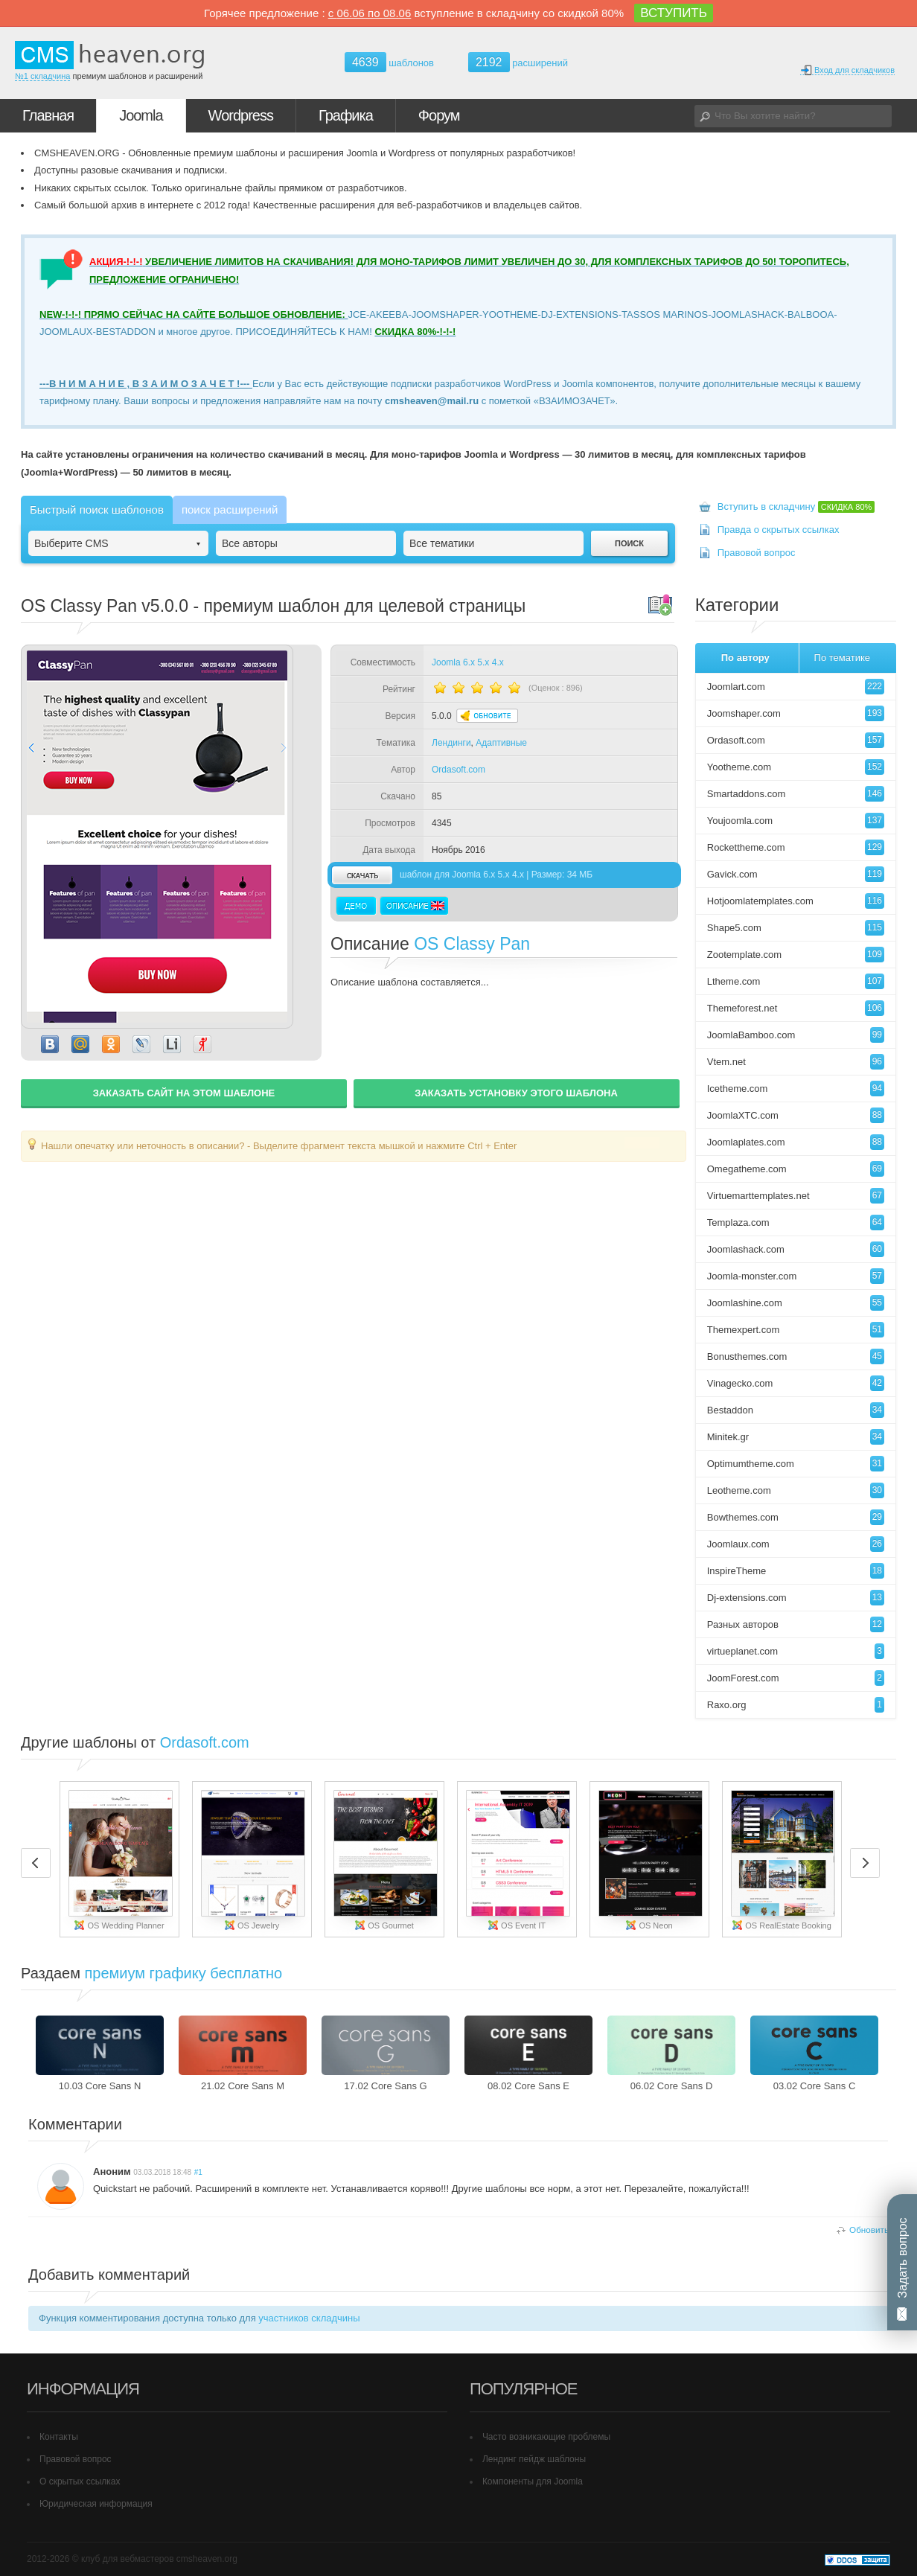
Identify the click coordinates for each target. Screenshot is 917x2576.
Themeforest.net (795, 1008)
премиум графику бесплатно (184, 1973)
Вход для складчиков (847, 70)
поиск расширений (230, 509)
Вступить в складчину (796, 506)
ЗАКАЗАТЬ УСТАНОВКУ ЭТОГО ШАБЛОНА (516, 1093)
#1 (198, 2172)
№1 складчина (42, 75)
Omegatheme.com (795, 1169)
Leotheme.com (795, 1490)
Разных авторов (795, 1624)
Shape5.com (795, 928)
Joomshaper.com (795, 713)
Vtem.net (795, 1062)
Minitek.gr (795, 1437)
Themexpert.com (795, 1329)
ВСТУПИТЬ (673, 13)
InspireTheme (795, 1571)
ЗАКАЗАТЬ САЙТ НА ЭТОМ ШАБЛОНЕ (184, 1093)
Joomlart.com (795, 686)
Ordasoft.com (458, 769)
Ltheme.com (795, 981)
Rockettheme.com (795, 847)
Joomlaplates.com (795, 1142)
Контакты (58, 2437)
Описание (414, 905)
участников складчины (309, 2318)
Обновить (869, 2229)
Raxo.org (795, 1705)
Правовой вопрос (757, 552)
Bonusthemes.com (795, 1356)
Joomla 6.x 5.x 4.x (468, 662)
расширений (518, 62)
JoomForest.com (795, 1678)
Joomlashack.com (795, 1249)
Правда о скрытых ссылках (779, 529)
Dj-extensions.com (795, 1597)
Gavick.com (795, 874)
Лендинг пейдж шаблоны (534, 2459)
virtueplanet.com (795, 1651)
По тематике (842, 657)
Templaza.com (795, 1222)
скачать (361, 875)
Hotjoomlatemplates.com (795, 901)
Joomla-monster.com (795, 1276)
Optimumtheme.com (795, 1463)
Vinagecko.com (795, 1383)
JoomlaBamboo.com (795, 1035)
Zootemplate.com (795, 954)
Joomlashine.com (795, 1303)
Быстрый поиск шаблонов (97, 509)
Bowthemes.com (795, 1517)
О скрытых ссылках (80, 2481)
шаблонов (389, 62)
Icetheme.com (795, 1088)
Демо (356, 905)
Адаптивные (501, 743)
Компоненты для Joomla (532, 2481)
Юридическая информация (96, 2504)
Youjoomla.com (795, 820)
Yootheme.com (795, 767)
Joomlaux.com (795, 1544)
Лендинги (451, 743)
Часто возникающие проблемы (546, 2437)
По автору (745, 657)
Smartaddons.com (795, 794)
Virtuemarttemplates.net (795, 1196)
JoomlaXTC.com (795, 1115)
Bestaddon (795, 1410)
